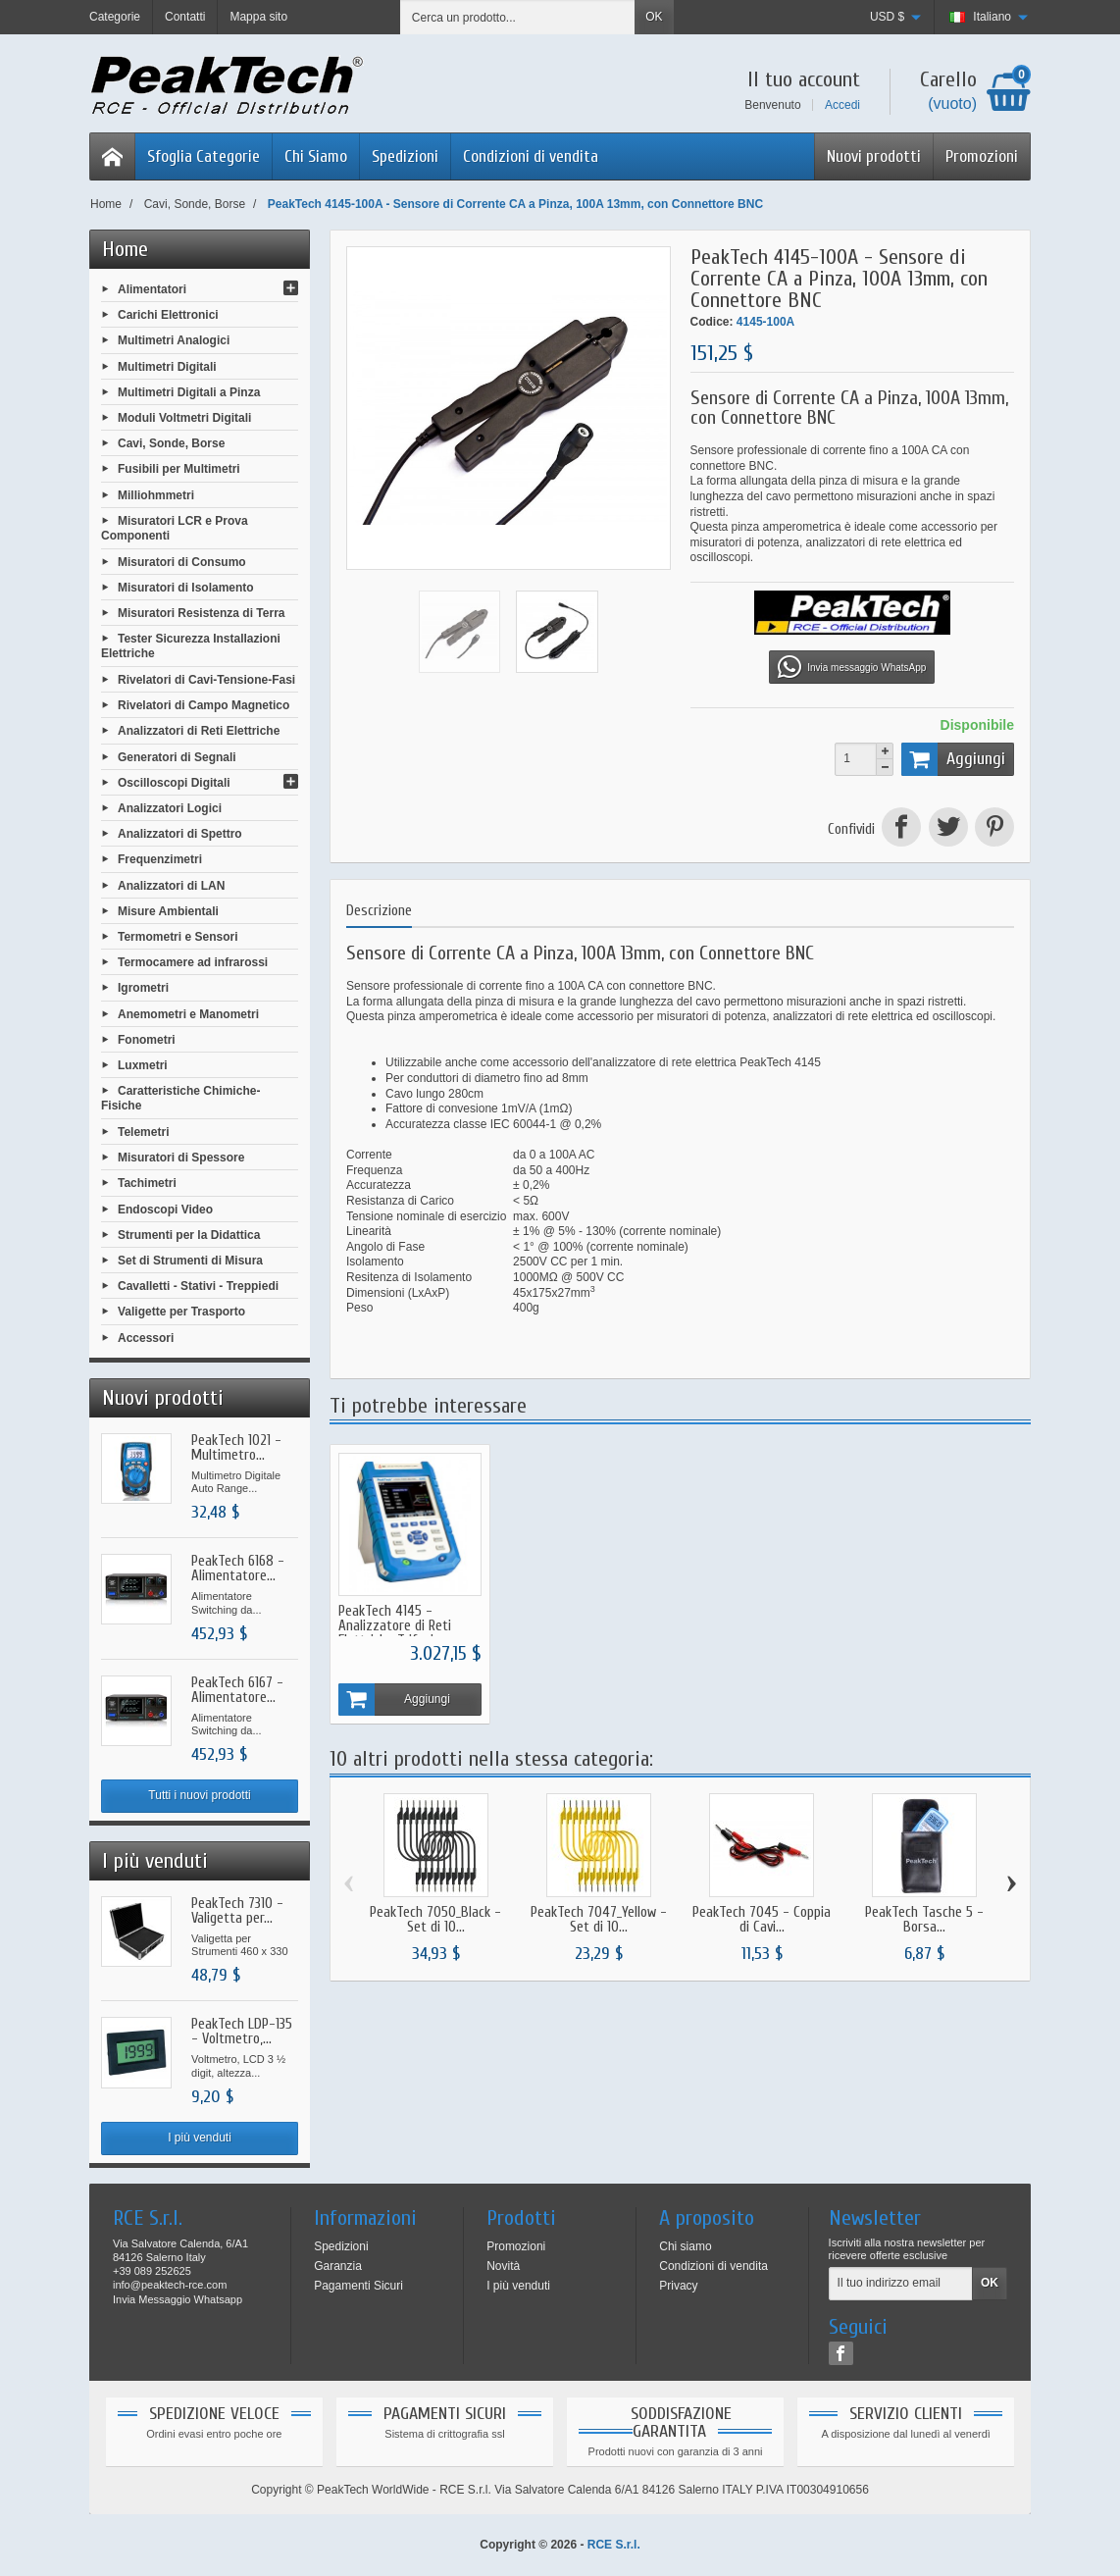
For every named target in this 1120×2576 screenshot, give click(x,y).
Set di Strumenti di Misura (190, 1260)
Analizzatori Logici (170, 808)
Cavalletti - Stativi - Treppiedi (198, 1286)
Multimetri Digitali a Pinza (189, 391)
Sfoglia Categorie (203, 156)
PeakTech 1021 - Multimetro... (236, 1448)
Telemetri (143, 1132)
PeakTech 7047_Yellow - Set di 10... (599, 1920)
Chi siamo (685, 2246)
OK (653, 17)
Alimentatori (152, 289)
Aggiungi (953, 759)
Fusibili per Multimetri (179, 469)
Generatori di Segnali (177, 756)
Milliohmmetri (156, 494)
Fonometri (147, 1039)
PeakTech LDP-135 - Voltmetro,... (241, 2031)
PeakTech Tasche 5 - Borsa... (924, 1920)
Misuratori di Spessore (181, 1157)
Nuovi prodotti (874, 156)
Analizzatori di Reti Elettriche (199, 731)
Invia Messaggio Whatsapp (177, 2299)
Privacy (678, 2286)
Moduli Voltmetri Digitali (184, 418)
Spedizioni (405, 156)
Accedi (842, 105)
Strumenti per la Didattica (189, 1234)
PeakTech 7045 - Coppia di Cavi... (761, 1920)
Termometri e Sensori (177, 937)
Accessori (146, 1337)
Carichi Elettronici (168, 315)
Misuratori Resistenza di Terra (201, 613)
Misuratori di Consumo (182, 561)
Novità (503, 2266)
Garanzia (338, 2266)
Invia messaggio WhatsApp (852, 667)
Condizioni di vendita (530, 156)
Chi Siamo (315, 156)
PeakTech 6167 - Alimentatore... (237, 1690)
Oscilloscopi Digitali (174, 782)
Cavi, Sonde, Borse (171, 443)
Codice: (712, 322)
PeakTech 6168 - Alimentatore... (237, 1568)
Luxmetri (143, 1065)
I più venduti (199, 2137)
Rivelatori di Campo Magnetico (203, 705)
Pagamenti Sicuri (358, 2286)
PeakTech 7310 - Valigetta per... (237, 1911)
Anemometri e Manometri (188, 1013)
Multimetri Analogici (173, 340)
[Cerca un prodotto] (518, 17)
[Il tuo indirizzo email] (901, 2283)
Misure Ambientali (168, 910)
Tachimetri (147, 1183)
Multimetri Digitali (167, 366)
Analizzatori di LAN (171, 885)
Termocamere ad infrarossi (193, 962)
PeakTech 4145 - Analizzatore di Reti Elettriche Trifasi (394, 1626)
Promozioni (981, 156)
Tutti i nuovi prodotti (199, 1795)
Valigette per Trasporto (181, 1311)
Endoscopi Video (165, 1208)
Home (125, 249)
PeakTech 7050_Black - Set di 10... (435, 1920)
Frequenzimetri (160, 859)
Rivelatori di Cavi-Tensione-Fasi (206, 680)
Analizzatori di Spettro (180, 834)
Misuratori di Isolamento (186, 586)
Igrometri (143, 988)
